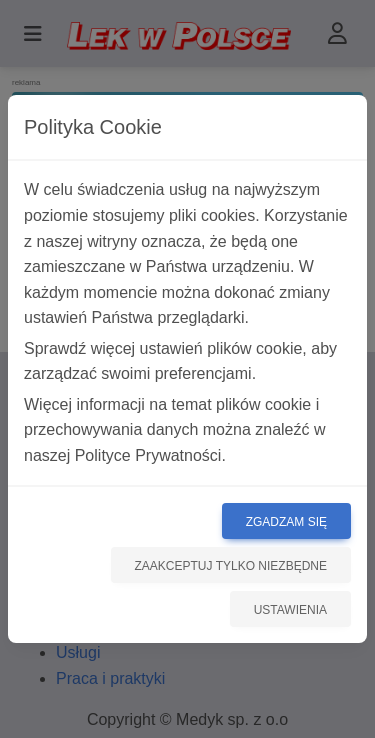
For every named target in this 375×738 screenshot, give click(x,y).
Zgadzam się (286, 522)
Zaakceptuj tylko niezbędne (231, 566)
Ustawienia (290, 610)
